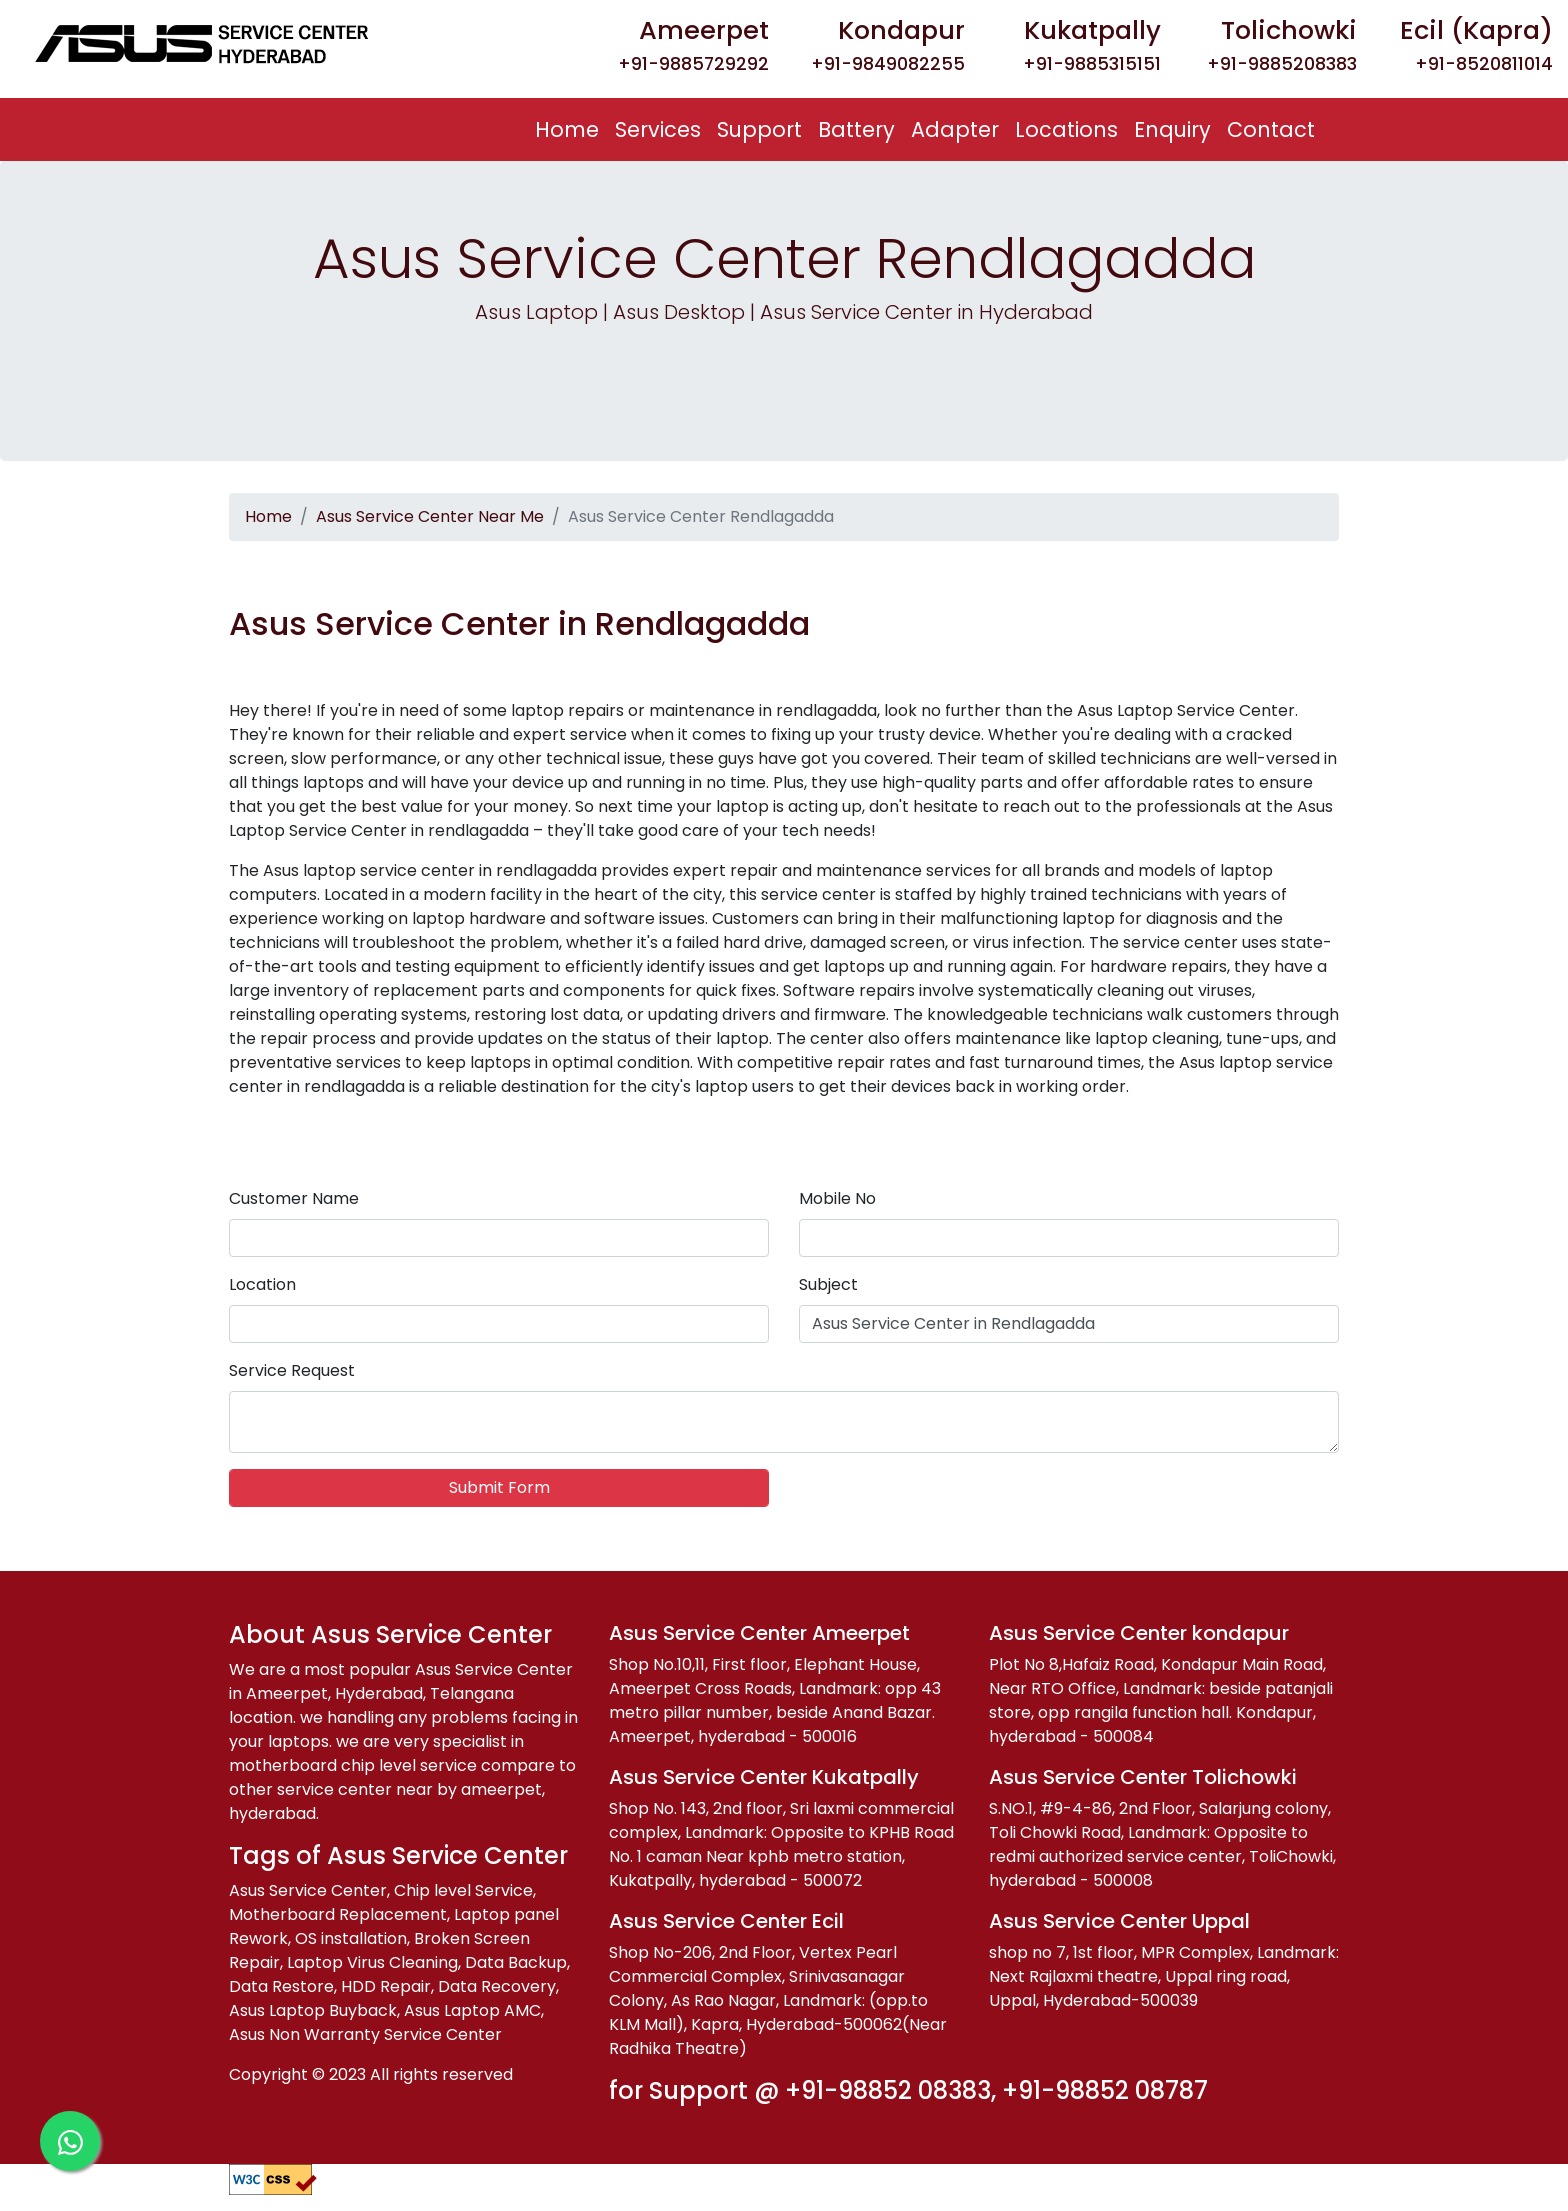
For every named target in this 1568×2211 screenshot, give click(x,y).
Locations (1066, 129)
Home (571, 129)
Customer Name (294, 1198)
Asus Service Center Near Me (430, 516)
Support (759, 129)
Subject (828, 1284)
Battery (856, 129)
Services (658, 129)
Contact (1271, 129)
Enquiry (1172, 129)
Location (262, 1284)
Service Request (292, 1370)
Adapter (955, 129)
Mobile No (837, 1198)
